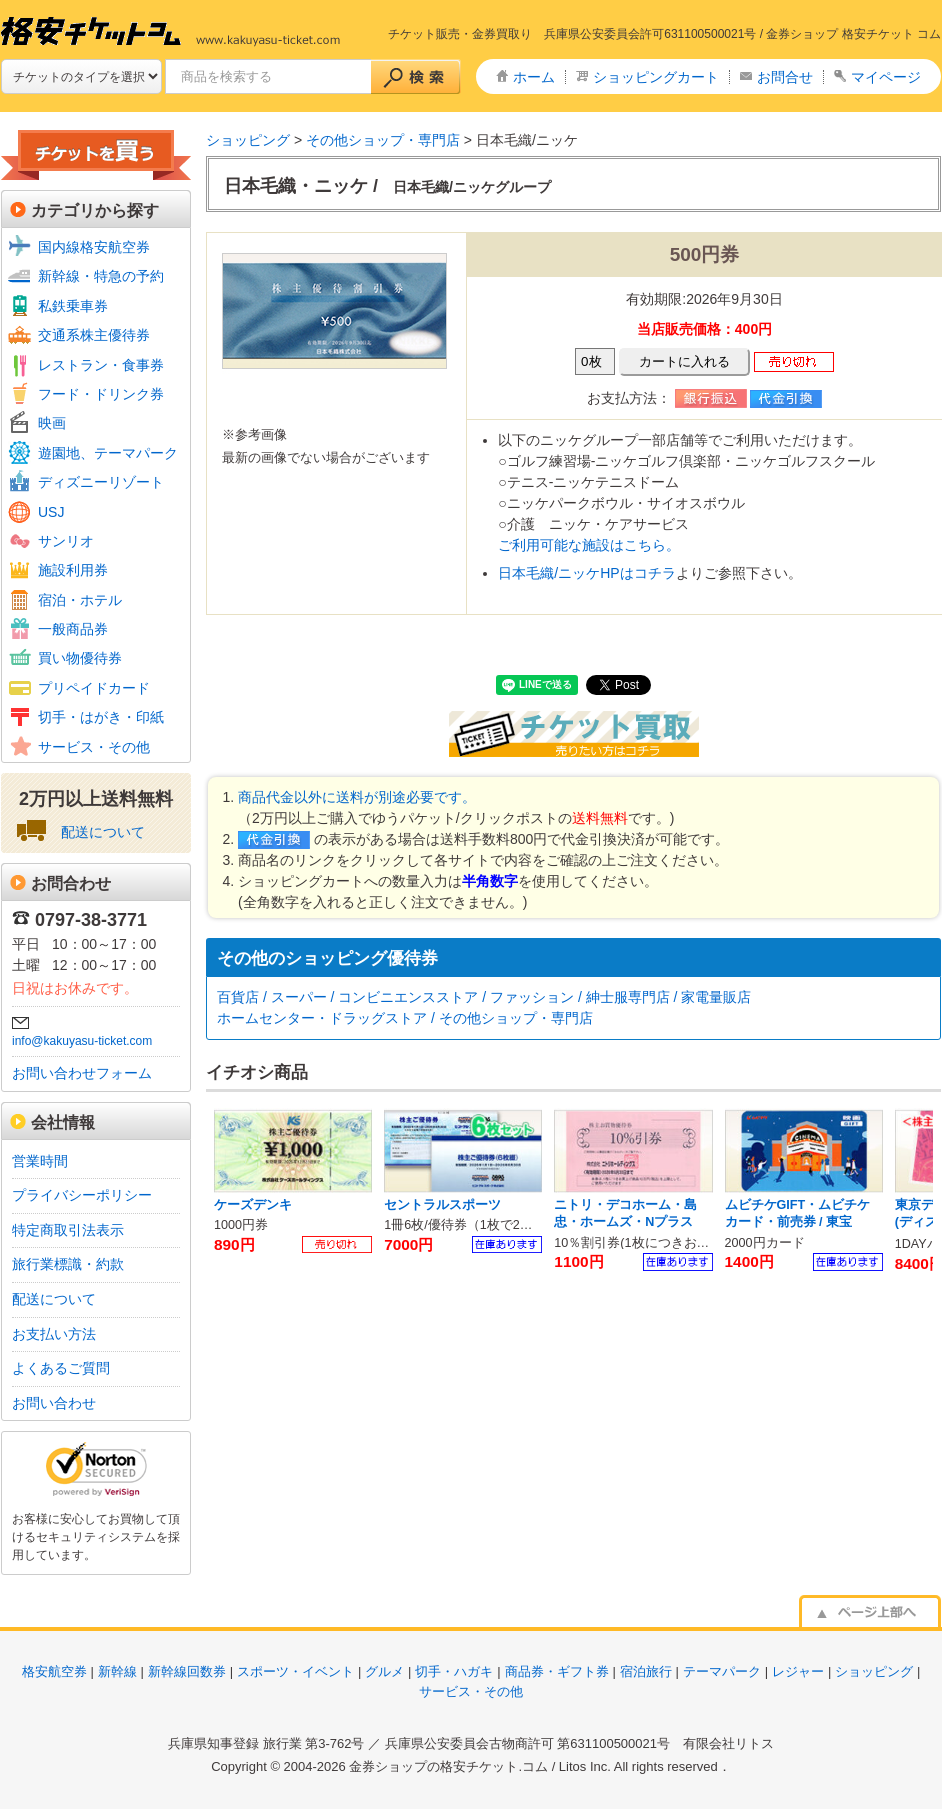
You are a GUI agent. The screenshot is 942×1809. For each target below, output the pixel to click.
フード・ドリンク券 (101, 394)
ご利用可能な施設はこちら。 (589, 545)
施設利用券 (73, 570)
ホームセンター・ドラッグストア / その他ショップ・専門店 (405, 1018)
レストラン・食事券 (101, 365)
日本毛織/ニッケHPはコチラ (586, 573)
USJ (51, 512)
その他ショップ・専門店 (383, 140)
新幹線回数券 (187, 1671)
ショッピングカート (656, 77)
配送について (103, 832)
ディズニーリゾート (101, 482)
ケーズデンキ (253, 1205)
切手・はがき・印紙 (101, 717)
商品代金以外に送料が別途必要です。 (357, 797)
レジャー (798, 1671)
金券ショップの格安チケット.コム (448, 1766)
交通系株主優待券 (94, 335)
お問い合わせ (54, 1403)
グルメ (384, 1671)
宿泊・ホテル (80, 600)
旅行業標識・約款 (68, 1264)
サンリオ (66, 541)
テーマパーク (722, 1671)
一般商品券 (73, 629)
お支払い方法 (54, 1334)
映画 (52, 423)
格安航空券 (54, 1671)
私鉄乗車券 (73, 306)
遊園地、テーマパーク (108, 453)
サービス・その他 (94, 747)
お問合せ (785, 77)
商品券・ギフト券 (557, 1671)
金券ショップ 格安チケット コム (853, 34)
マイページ (886, 77)
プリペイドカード (94, 688)
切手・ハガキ (454, 1671)
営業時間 (40, 1161)
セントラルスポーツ (442, 1205)
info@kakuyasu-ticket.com (82, 1041)
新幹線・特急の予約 (101, 276)
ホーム (534, 77)
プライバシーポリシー (82, 1195)
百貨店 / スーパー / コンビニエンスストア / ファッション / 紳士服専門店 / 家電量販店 (484, 997)
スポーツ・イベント (295, 1671)
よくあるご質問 (61, 1368)
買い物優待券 (80, 658)
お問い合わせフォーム (82, 1073)
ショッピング (248, 140)
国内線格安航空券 (94, 247)
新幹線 (117, 1671)
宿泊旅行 (646, 1671)
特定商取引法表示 (68, 1230)
